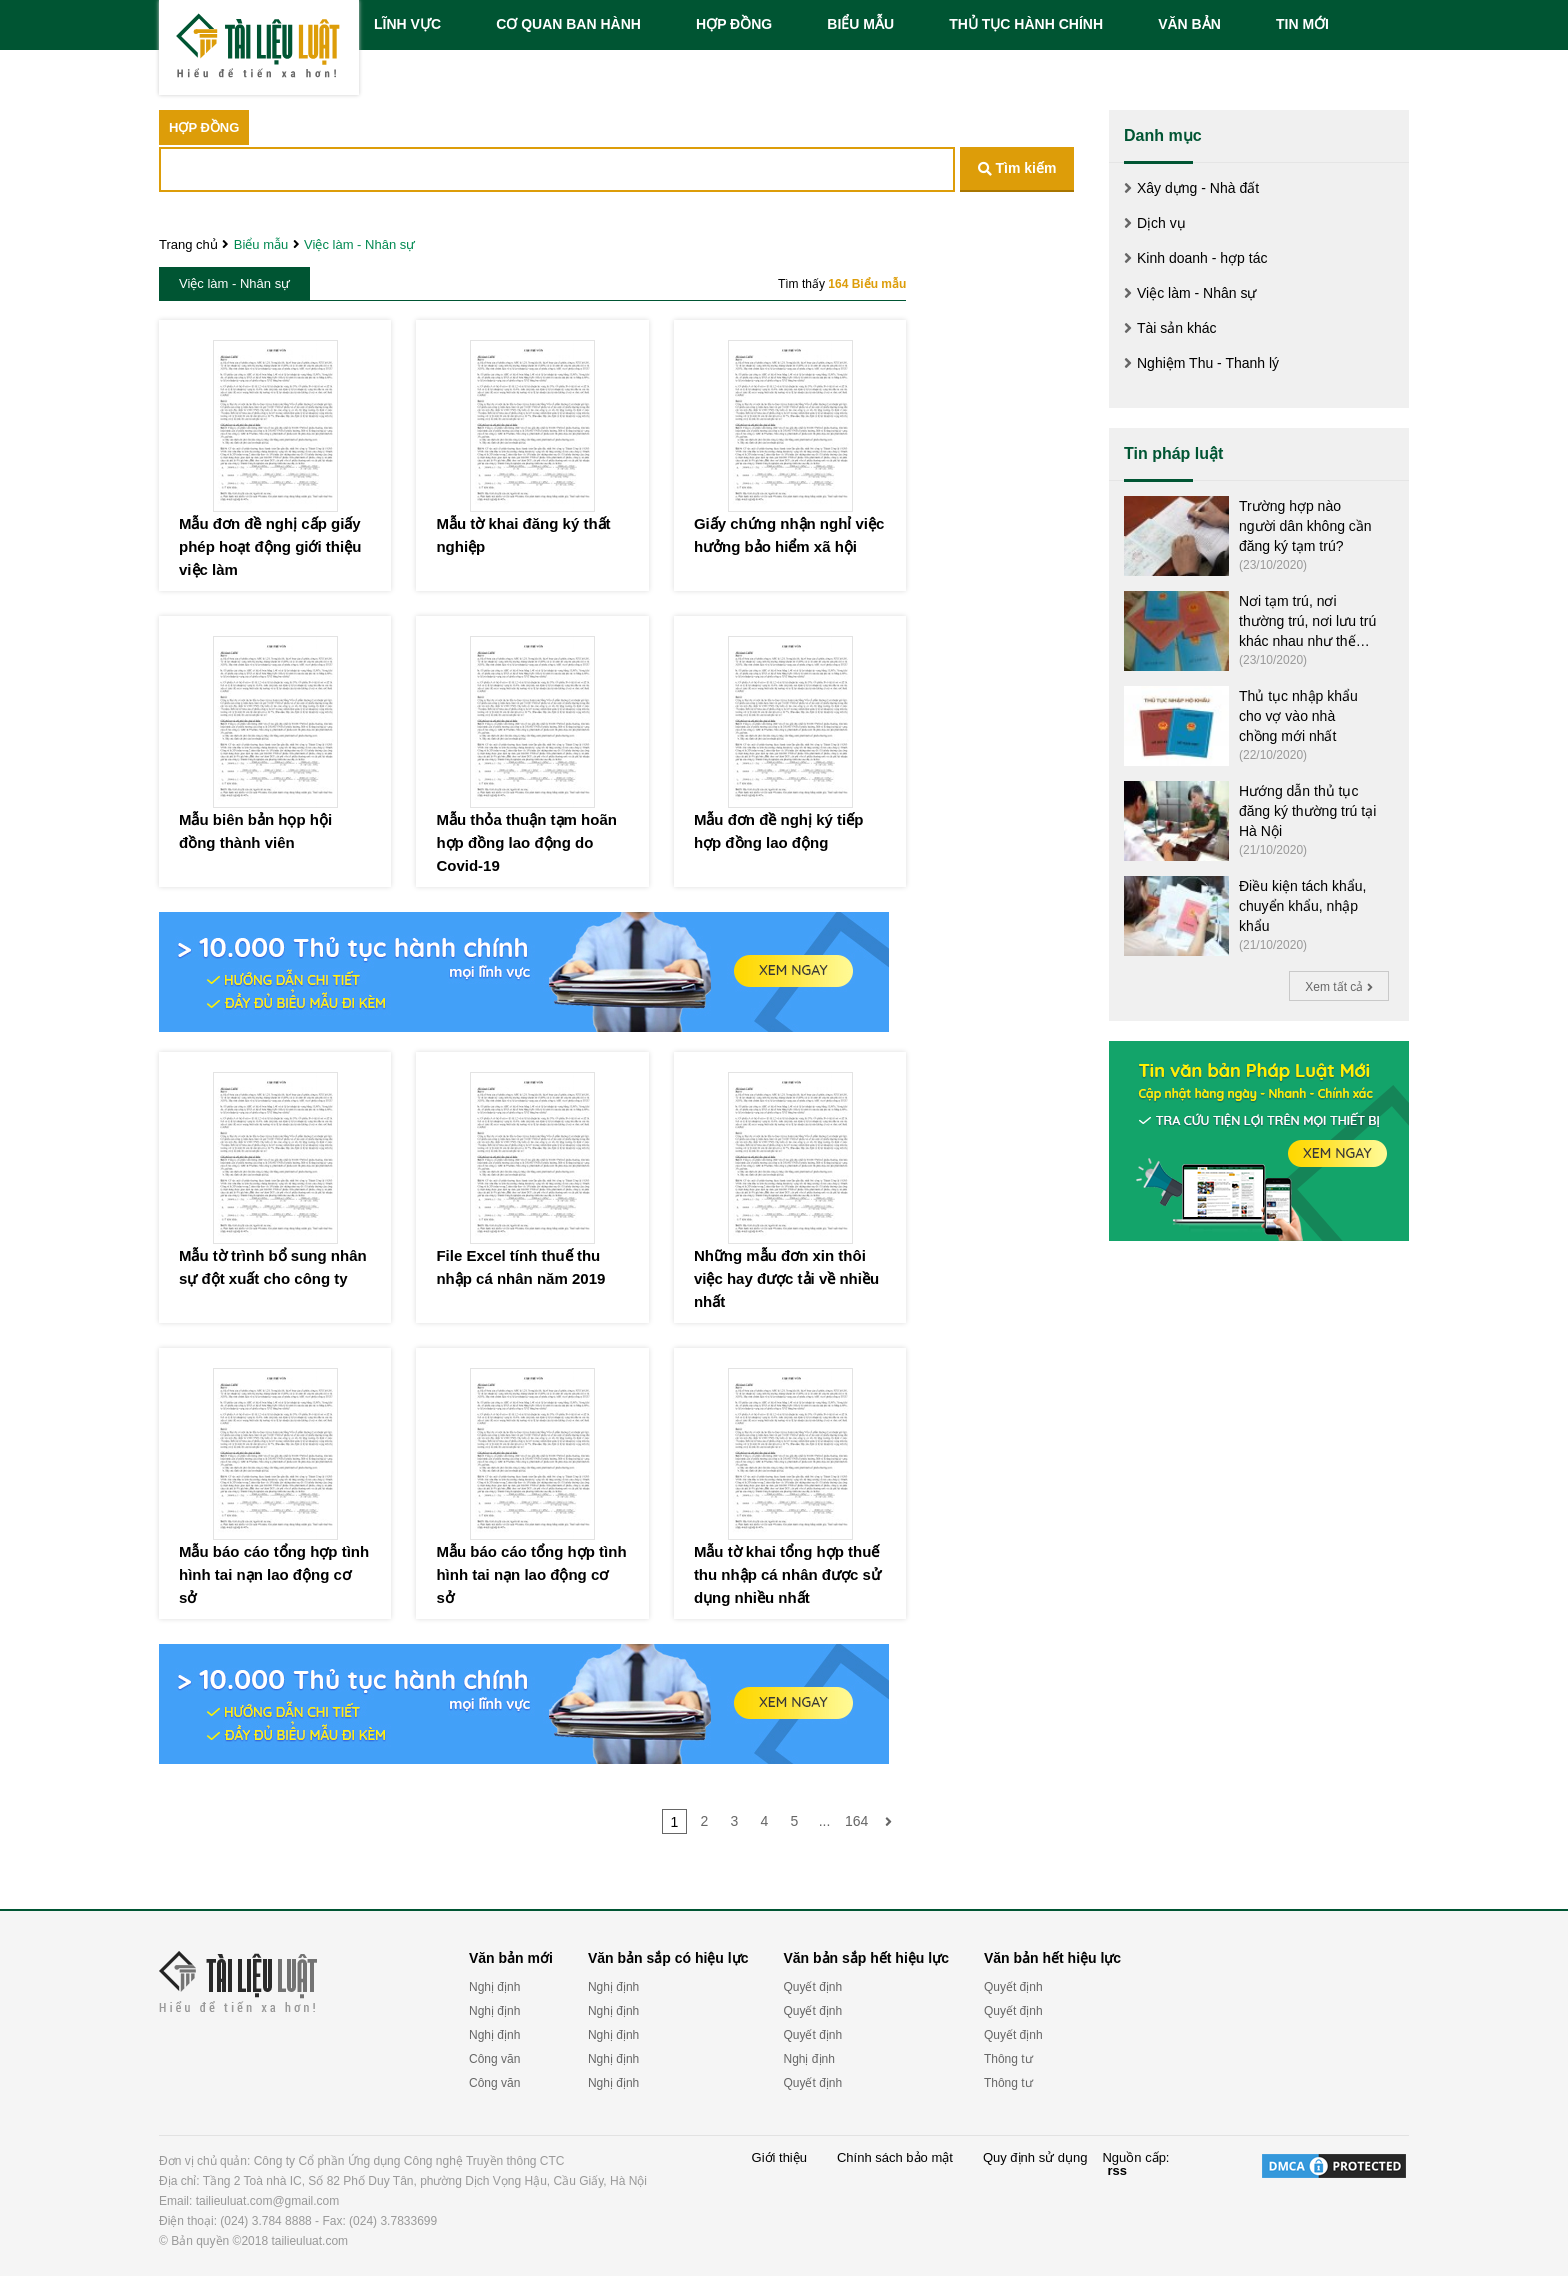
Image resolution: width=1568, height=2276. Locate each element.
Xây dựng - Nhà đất (1198, 188)
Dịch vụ (1161, 223)
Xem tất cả (1338, 987)
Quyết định (812, 1987)
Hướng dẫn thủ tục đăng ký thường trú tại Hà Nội (1307, 811)
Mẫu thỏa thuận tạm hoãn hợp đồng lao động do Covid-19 (526, 842)
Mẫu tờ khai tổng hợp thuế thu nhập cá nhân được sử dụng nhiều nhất (787, 1574)
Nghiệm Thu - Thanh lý (1208, 363)
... (825, 1821)
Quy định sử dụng (1035, 2158)
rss (1117, 2170)
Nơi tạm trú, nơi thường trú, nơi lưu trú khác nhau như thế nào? (1307, 622)
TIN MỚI (1302, 24)
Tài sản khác (1177, 328)
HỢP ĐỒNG (734, 24)
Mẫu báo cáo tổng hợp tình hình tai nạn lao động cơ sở (274, 1574)
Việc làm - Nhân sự (359, 244)
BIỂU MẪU (860, 24)
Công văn (494, 2059)
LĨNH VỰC (407, 24)
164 (856, 1821)
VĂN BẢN (1189, 24)
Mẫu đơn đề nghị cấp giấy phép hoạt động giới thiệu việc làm (270, 546)
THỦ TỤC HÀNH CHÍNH (1026, 24)
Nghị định (494, 1987)
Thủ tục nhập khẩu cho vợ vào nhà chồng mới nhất (1298, 716)
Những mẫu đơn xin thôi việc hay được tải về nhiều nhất (786, 1278)
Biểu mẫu (261, 244)
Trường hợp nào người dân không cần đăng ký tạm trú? (1305, 526)
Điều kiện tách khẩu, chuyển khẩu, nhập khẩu (1303, 906)
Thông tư (1008, 2059)
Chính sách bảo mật (895, 2158)
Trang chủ (188, 244)
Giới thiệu (779, 2158)
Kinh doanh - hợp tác (1202, 258)
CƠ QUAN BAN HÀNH (568, 24)
